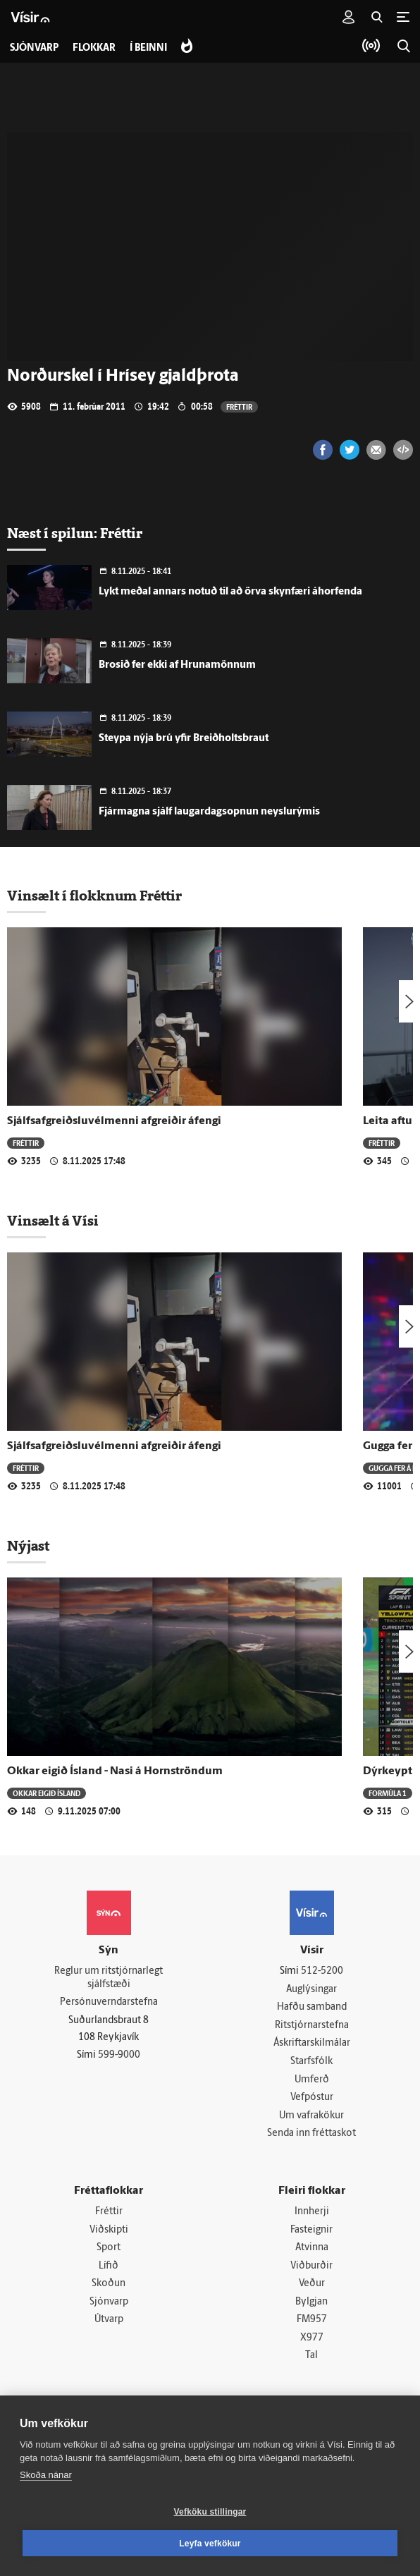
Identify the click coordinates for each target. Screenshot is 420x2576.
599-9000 (119, 2055)
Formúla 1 (388, 1793)
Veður (312, 2284)
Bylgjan (311, 2302)
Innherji (312, 2212)
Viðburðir (311, 2266)
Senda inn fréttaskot (311, 2134)
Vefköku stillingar (210, 2512)
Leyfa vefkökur (210, 2543)
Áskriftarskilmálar (311, 2044)
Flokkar (94, 48)
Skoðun (108, 2284)
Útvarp (108, 2320)
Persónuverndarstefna (109, 2002)
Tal (311, 2356)
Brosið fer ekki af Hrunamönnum (177, 665)
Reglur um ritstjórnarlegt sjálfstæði (108, 1978)
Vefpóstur (311, 2097)
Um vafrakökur (311, 2116)
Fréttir (239, 407)
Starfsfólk (311, 2061)
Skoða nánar (46, 2475)
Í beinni (148, 48)
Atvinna (311, 2248)
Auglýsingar (311, 1989)
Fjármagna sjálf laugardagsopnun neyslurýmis (209, 812)
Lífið (108, 2266)
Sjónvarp (108, 2302)
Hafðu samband (312, 2007)
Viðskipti (108, 2230)
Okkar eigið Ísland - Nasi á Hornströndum (115, 1771)
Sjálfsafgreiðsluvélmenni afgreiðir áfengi (114, 1121)
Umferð (312, 2080)
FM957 (312, 2320)
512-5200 (322, 1971)
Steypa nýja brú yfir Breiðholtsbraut (183, 738)
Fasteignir (311, 2230)
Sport (109, 2248)
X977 (311, 2338)
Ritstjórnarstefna (312, 2025)
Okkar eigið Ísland (46, 1793)
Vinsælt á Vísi (53, 1220)
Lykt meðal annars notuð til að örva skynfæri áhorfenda (230, 592)
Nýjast (28, 1545)
